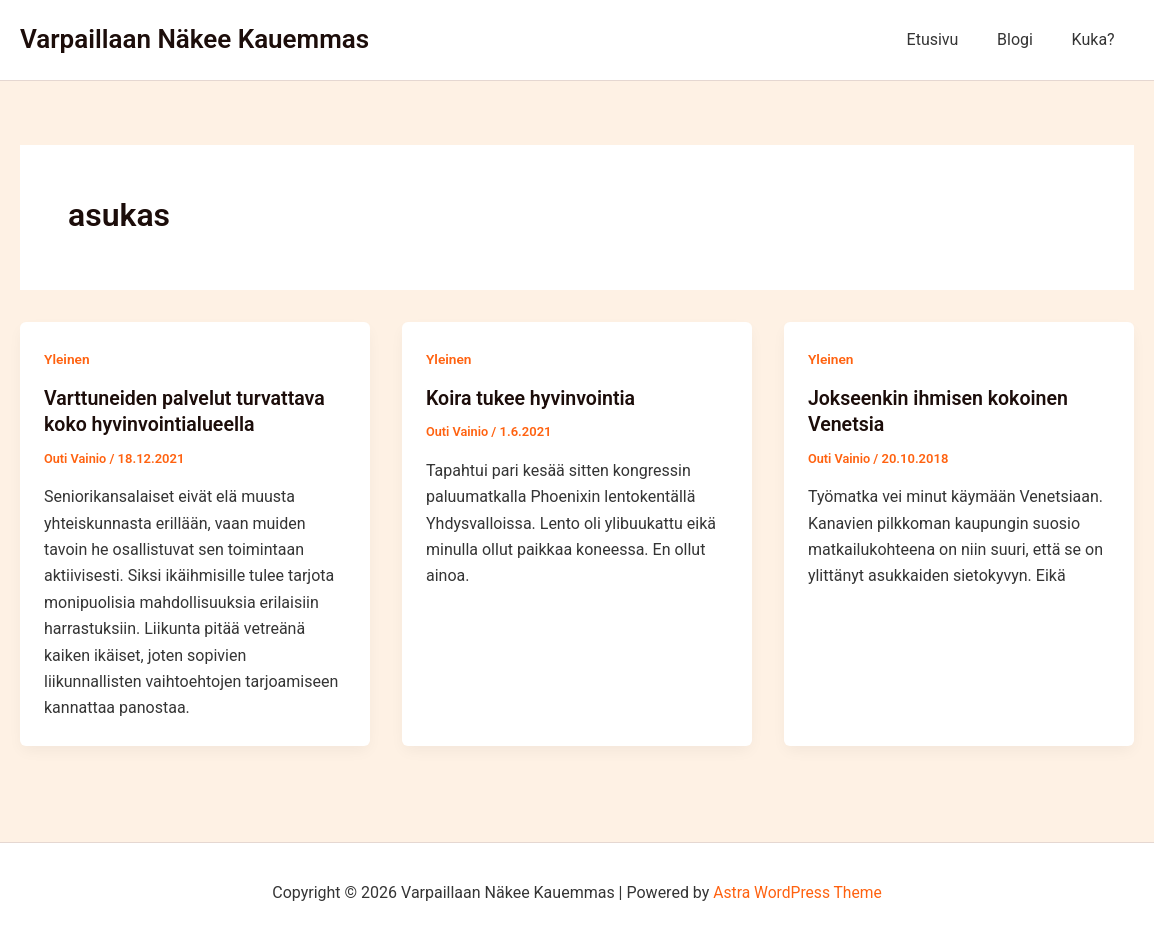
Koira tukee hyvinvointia (533, 398)
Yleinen (67, 359)
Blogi (1025, 39)
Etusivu (949, 39)
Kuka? (1096, 39)
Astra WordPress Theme (797, 891)
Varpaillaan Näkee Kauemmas (194, 39)
